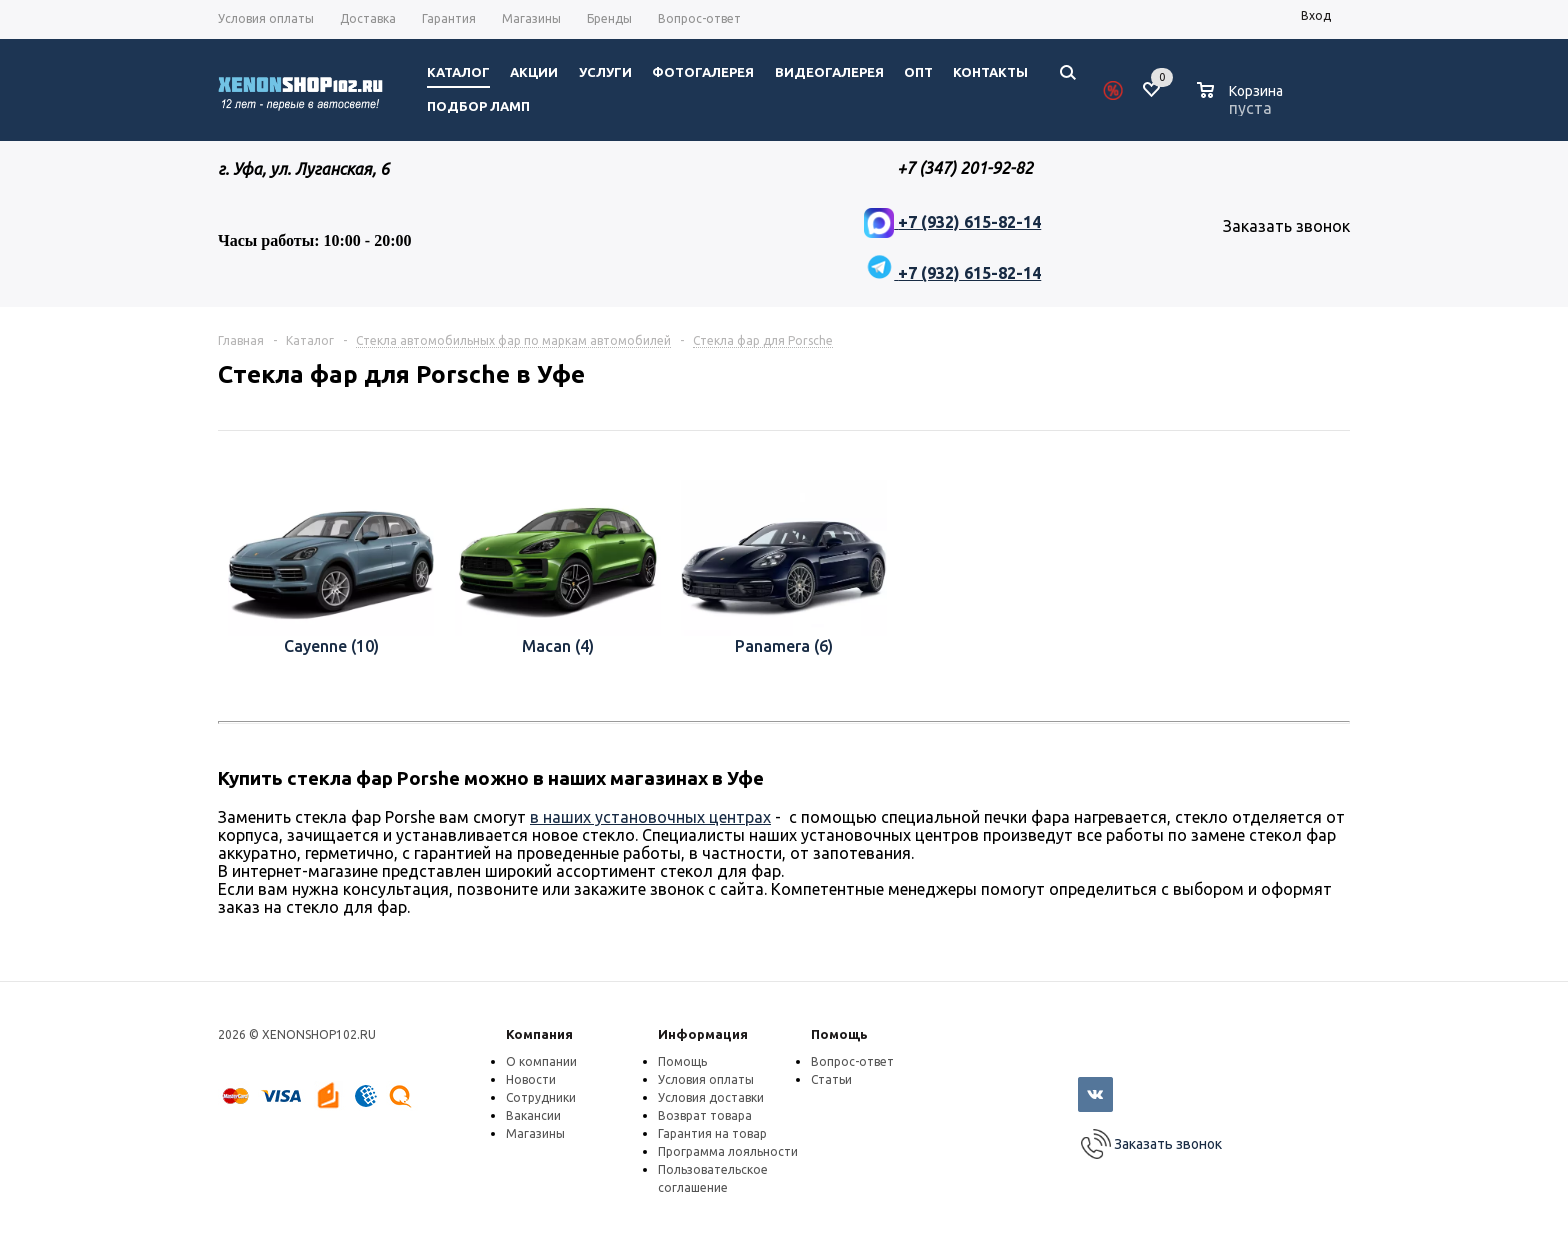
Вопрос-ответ (852, 1061)
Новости (531, 1079)
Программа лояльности (728, 1151)
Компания (539, 1034)
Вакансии (533, 1115)
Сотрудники (541, 1097)
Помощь (839, 1034)
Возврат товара (705, 1115)
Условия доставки (711, 1097)
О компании (541, 1061)
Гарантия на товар (712, 1133)
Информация (703, 1034)
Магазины (535, 1133)
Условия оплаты (706, 1079)
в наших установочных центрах (650, 817)
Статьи (831, 1079)
